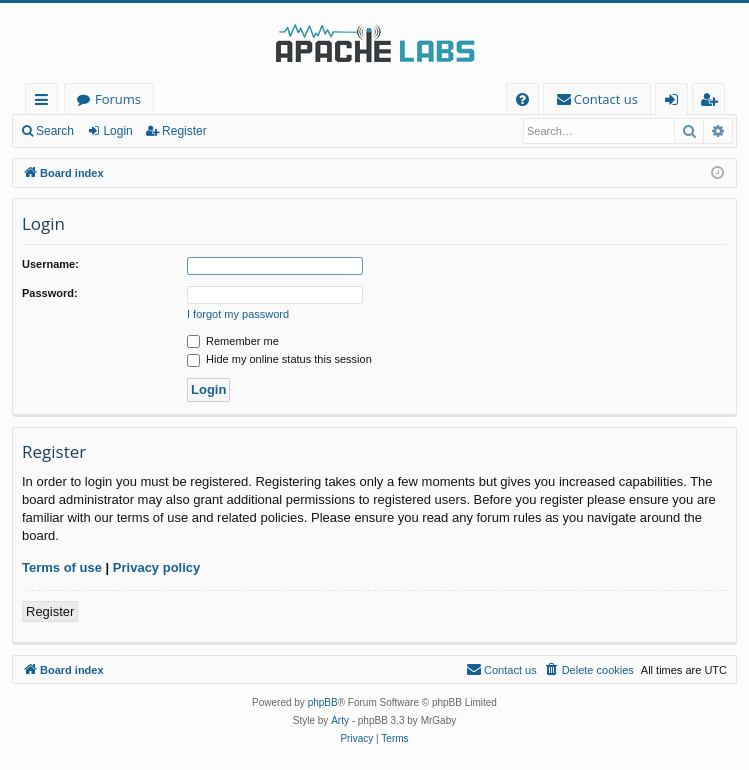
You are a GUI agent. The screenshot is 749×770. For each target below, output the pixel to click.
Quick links (45, 102)
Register (184, 131)
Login (117, 131)
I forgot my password (238, 314)
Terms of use (62, 567)
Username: (50, 264)
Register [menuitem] (713, 102)
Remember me (233, 341)
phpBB (323, 702)
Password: (50, 293)
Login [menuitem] (675, 102)
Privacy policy (156, 567)
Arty (340, 720)
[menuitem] (522, 99)
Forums (118, 99)
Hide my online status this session (279, 359)
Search (55, 131)
